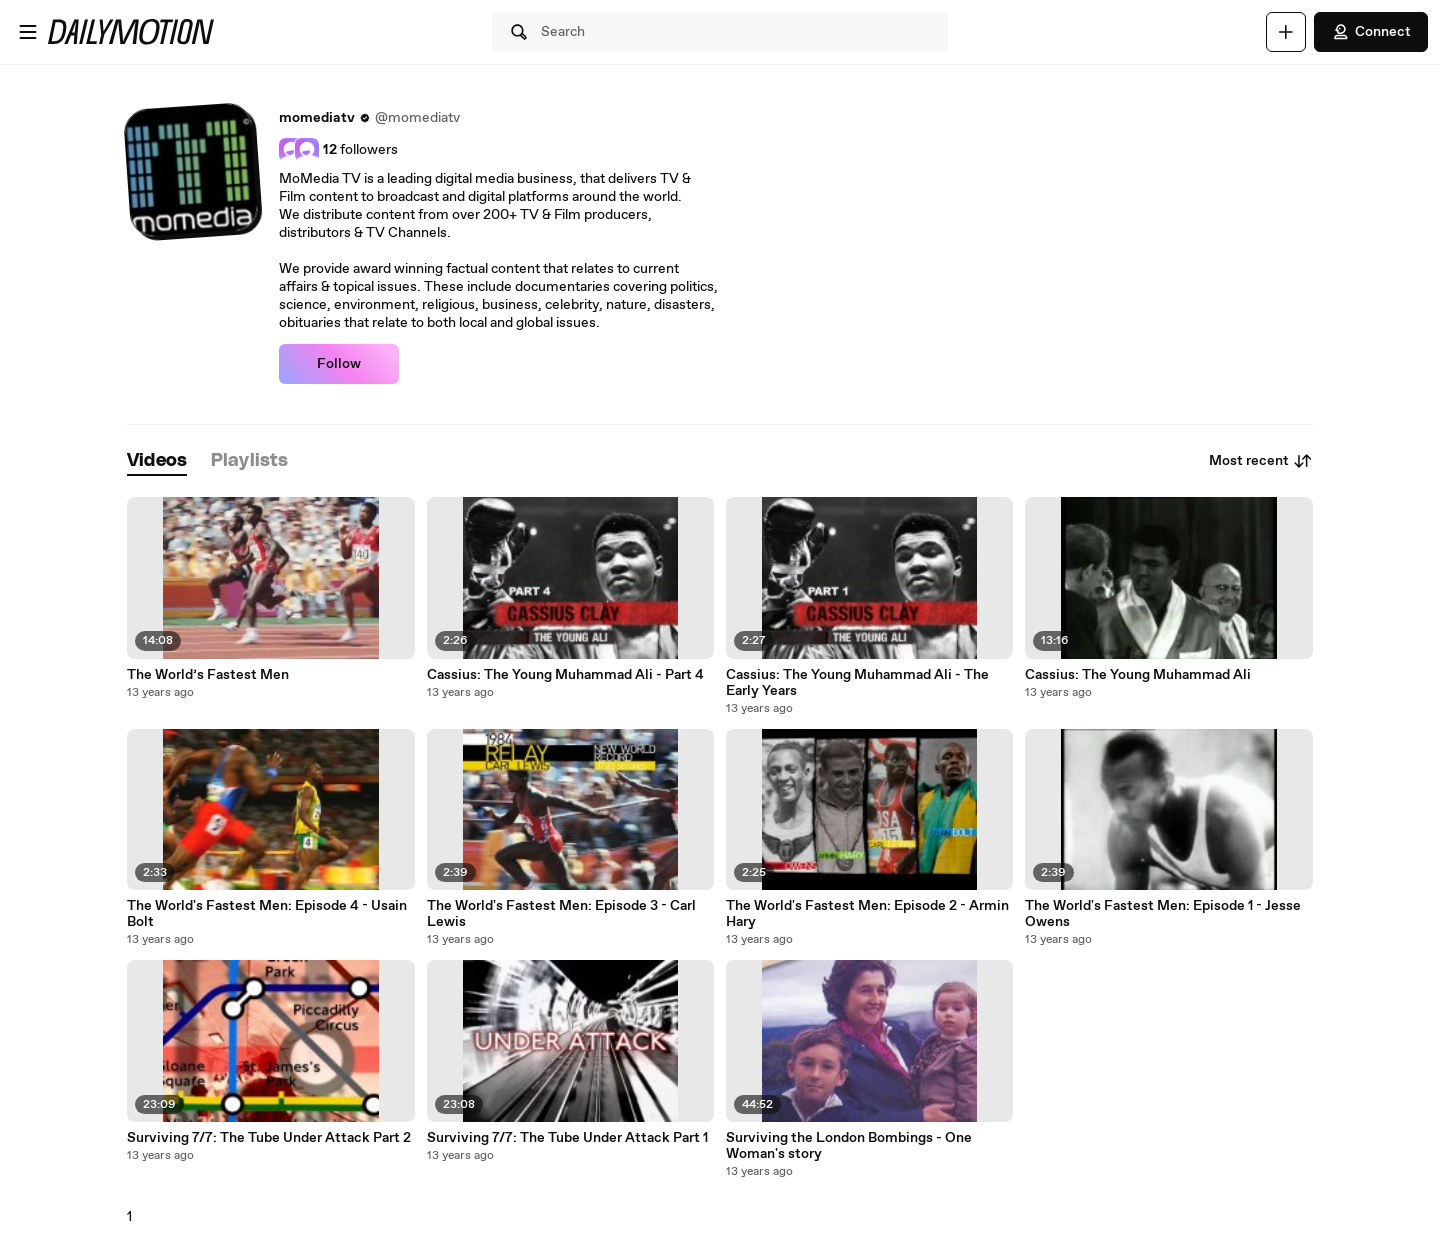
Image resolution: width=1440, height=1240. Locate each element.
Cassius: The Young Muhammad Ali (1138, 675)
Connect (1371, 32)
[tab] (157, 461)
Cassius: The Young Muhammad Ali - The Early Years (857, 683)
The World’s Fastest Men (208, 675)
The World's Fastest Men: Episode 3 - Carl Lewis (561, 914)
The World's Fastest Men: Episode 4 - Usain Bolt (267, 914)
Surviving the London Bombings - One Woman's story (849, 1146)
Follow (339, 364)
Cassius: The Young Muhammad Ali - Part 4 (565, 675)
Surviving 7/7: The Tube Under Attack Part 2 (269, 1138)
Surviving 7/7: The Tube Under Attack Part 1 (567, 1138)
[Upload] (1286, 32)
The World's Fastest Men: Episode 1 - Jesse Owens (1163, 914)
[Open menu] (28, 32)
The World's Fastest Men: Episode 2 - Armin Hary (867, 914)
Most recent (1261, 461)
